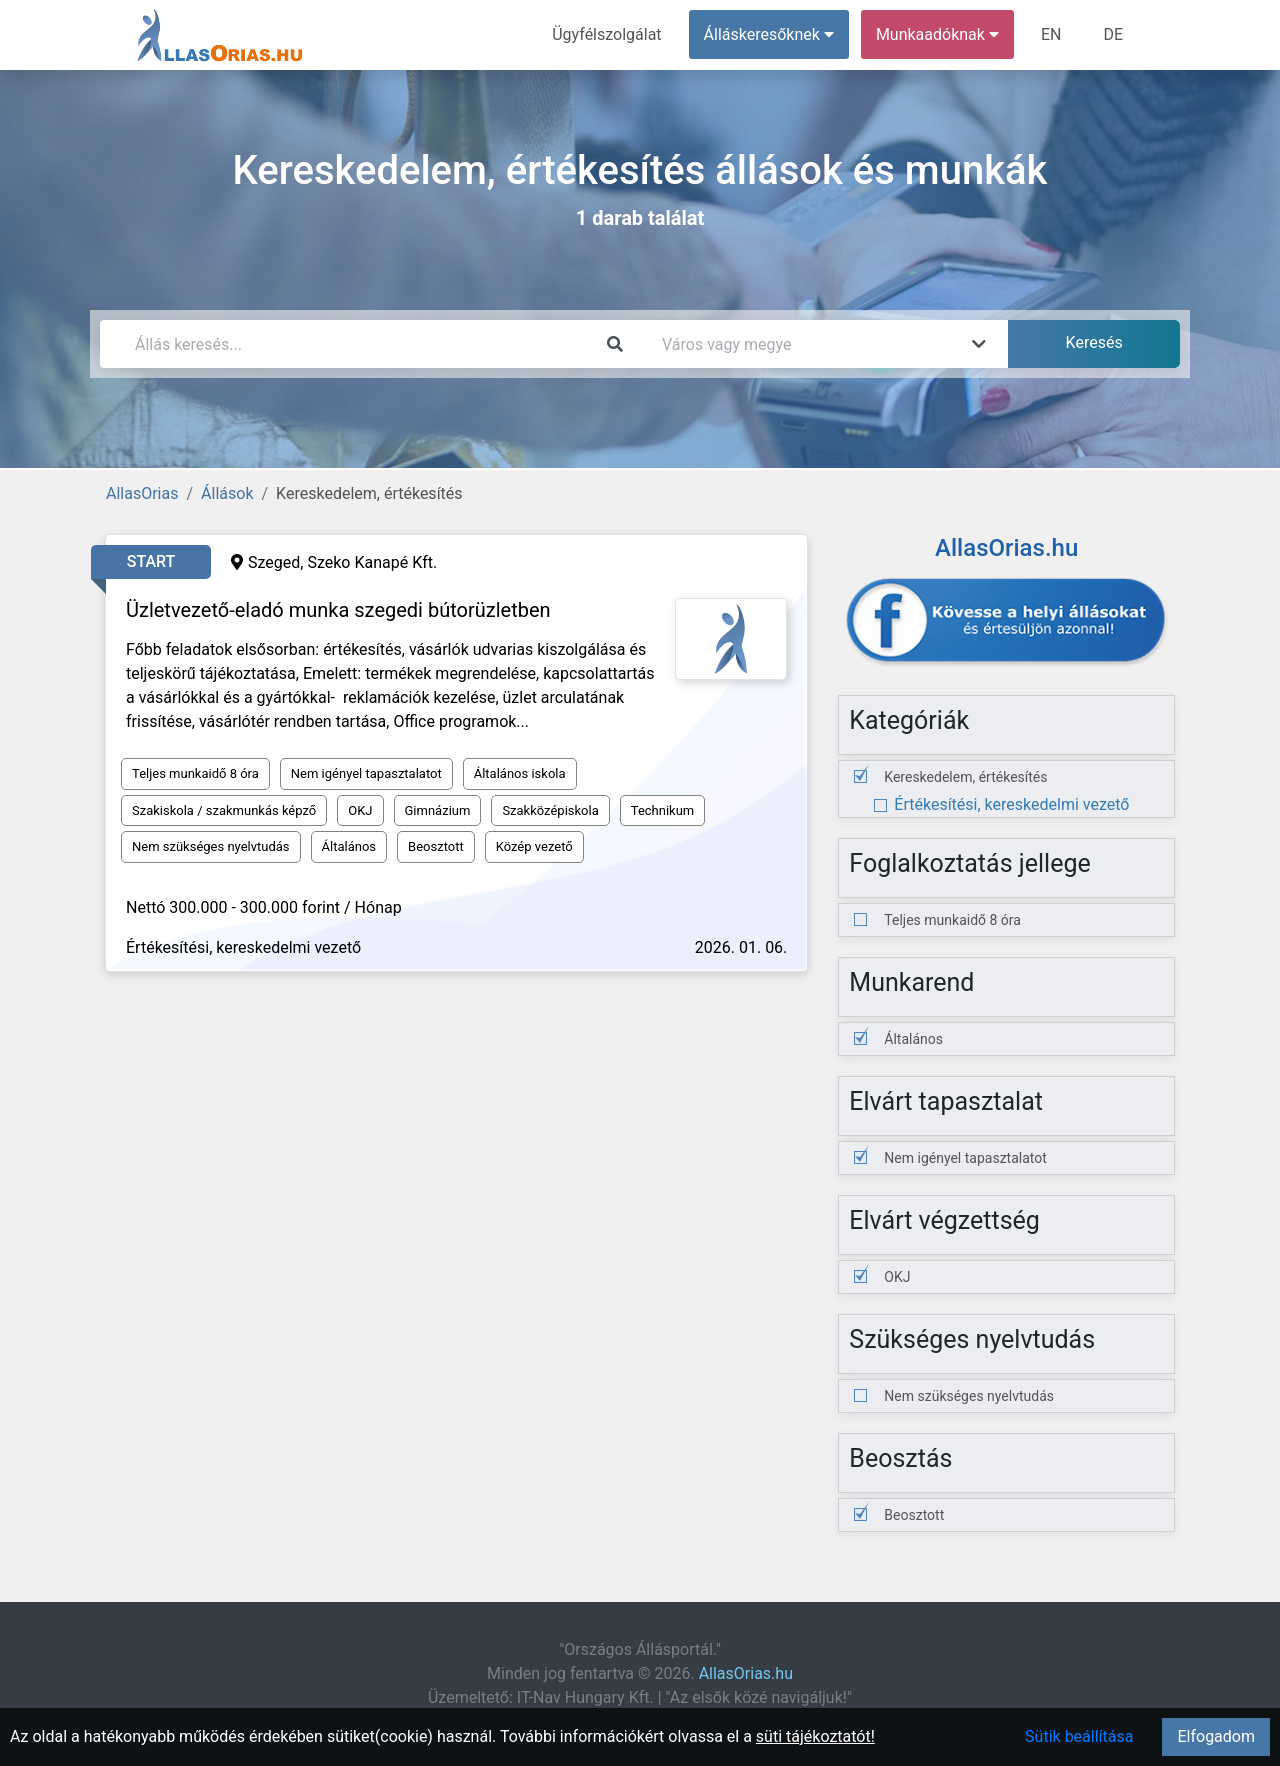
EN (1051, 34)
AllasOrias (142, 493)
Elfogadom (1216, 1736)
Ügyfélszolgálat (606, 34)
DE (1113, 34)
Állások (227, 493)
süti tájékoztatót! (815, 1736)
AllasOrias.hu (746, 1673)
